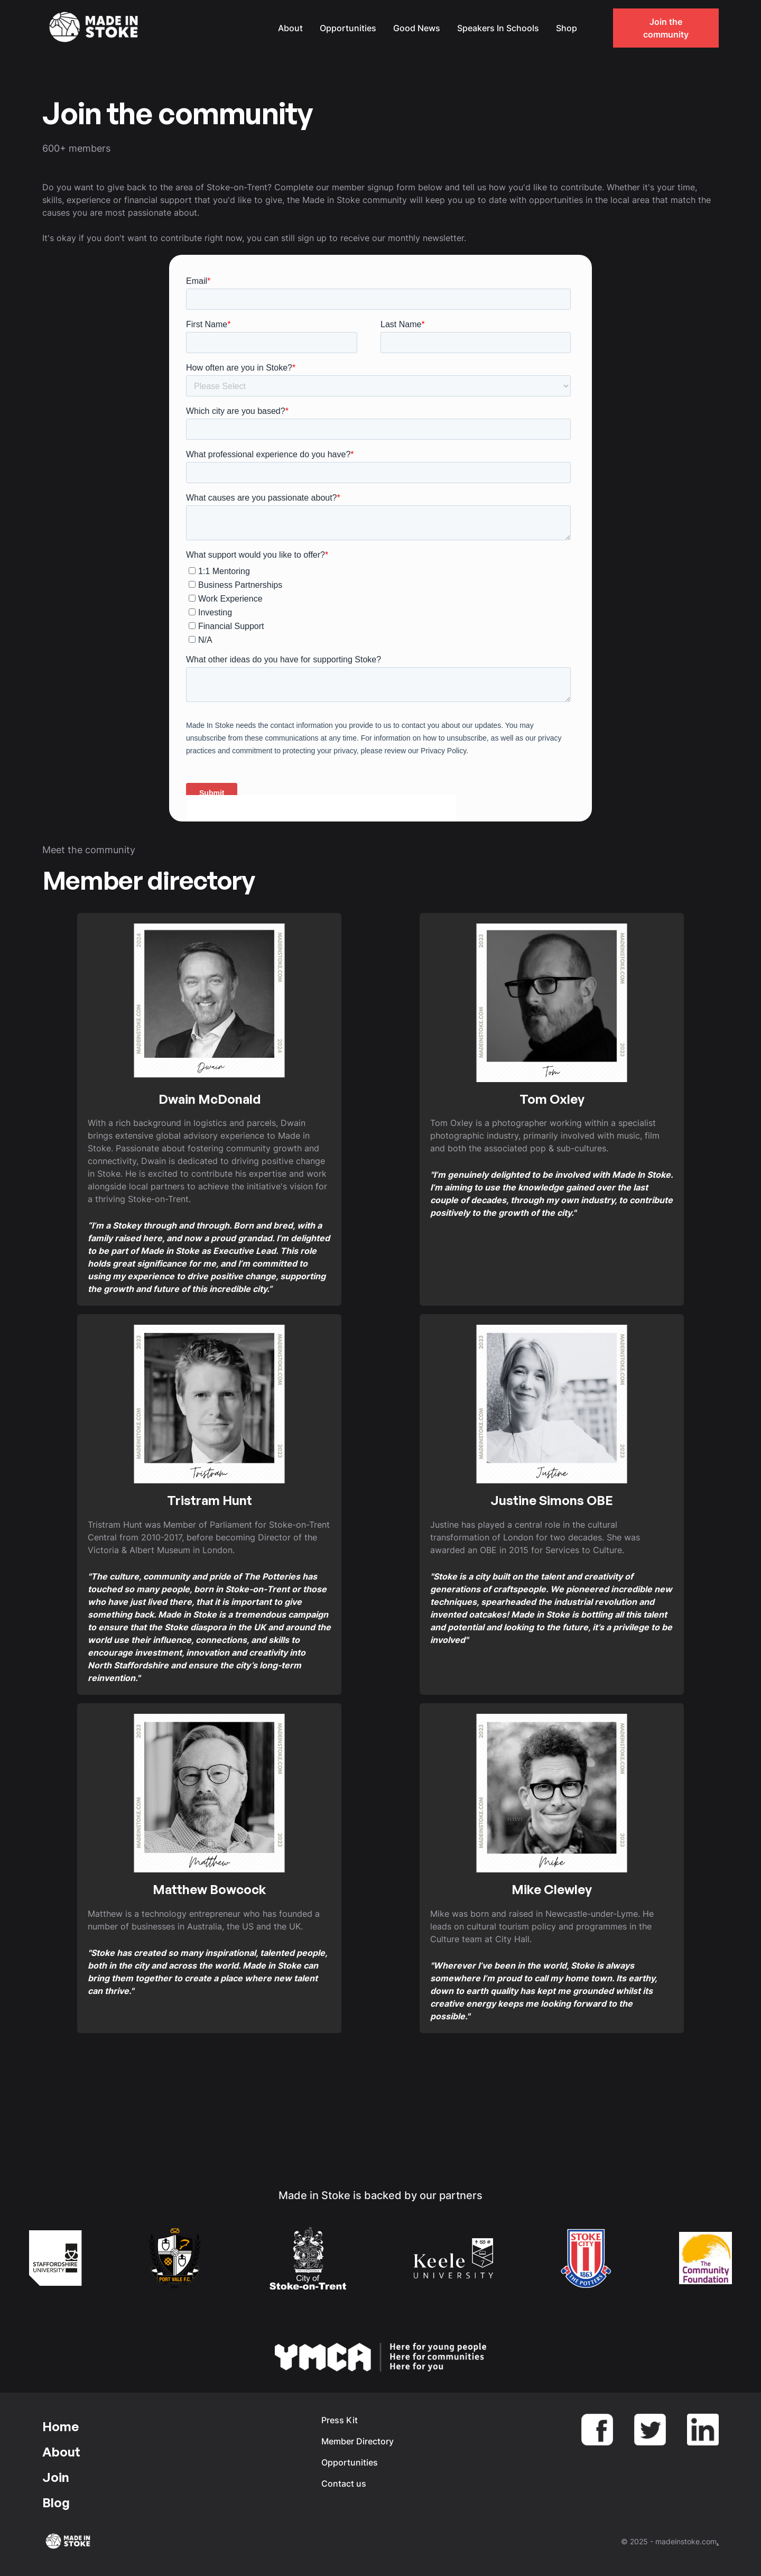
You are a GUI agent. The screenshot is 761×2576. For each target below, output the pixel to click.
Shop (566, 28)
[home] (95, 28)
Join (55, 2477)
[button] (596, 28)
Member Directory (357, 2441)
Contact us (343, 2483)
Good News (416, 28)
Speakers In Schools (498, 28)
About (290, 28)
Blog (56, 2502)
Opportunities (348, 28)
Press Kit (339, 2420)
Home (60, 2426)
